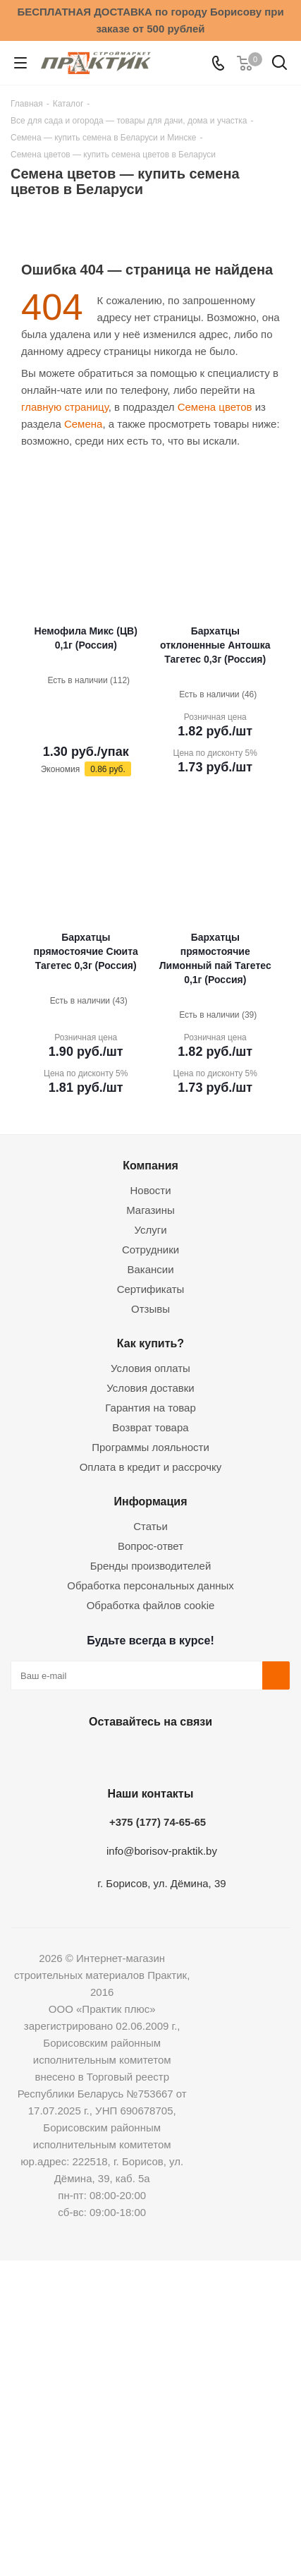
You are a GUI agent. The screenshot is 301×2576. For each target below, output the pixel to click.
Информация (150, 1501)
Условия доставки (150, 1388)
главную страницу (65, 407)
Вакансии (150, 1269)
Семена (83, 424)
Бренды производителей (150, 1566)
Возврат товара (150, 1427)
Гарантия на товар (150, 1408)
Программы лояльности (150, 1447)
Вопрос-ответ (150, 1546)
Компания (150, 1165)
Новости (150, 1190)
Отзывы (150, 1309)
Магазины (150, 1210)
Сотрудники (150, 1250)
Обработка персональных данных (150, 1585)
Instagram (147, 1754)
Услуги (150, 1230)
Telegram (182, 1754)
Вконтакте (77, 1754)
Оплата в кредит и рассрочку (151, 1467)
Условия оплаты (150, 1368)
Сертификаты (151, 1289)
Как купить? (150, 1343)
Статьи (150, 1526)
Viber (218, 1754)
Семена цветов (215, 407)
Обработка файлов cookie (151, 1605)
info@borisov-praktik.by (161, 1851)
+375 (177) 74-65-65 (157, 1822)
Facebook (112, 1754)
